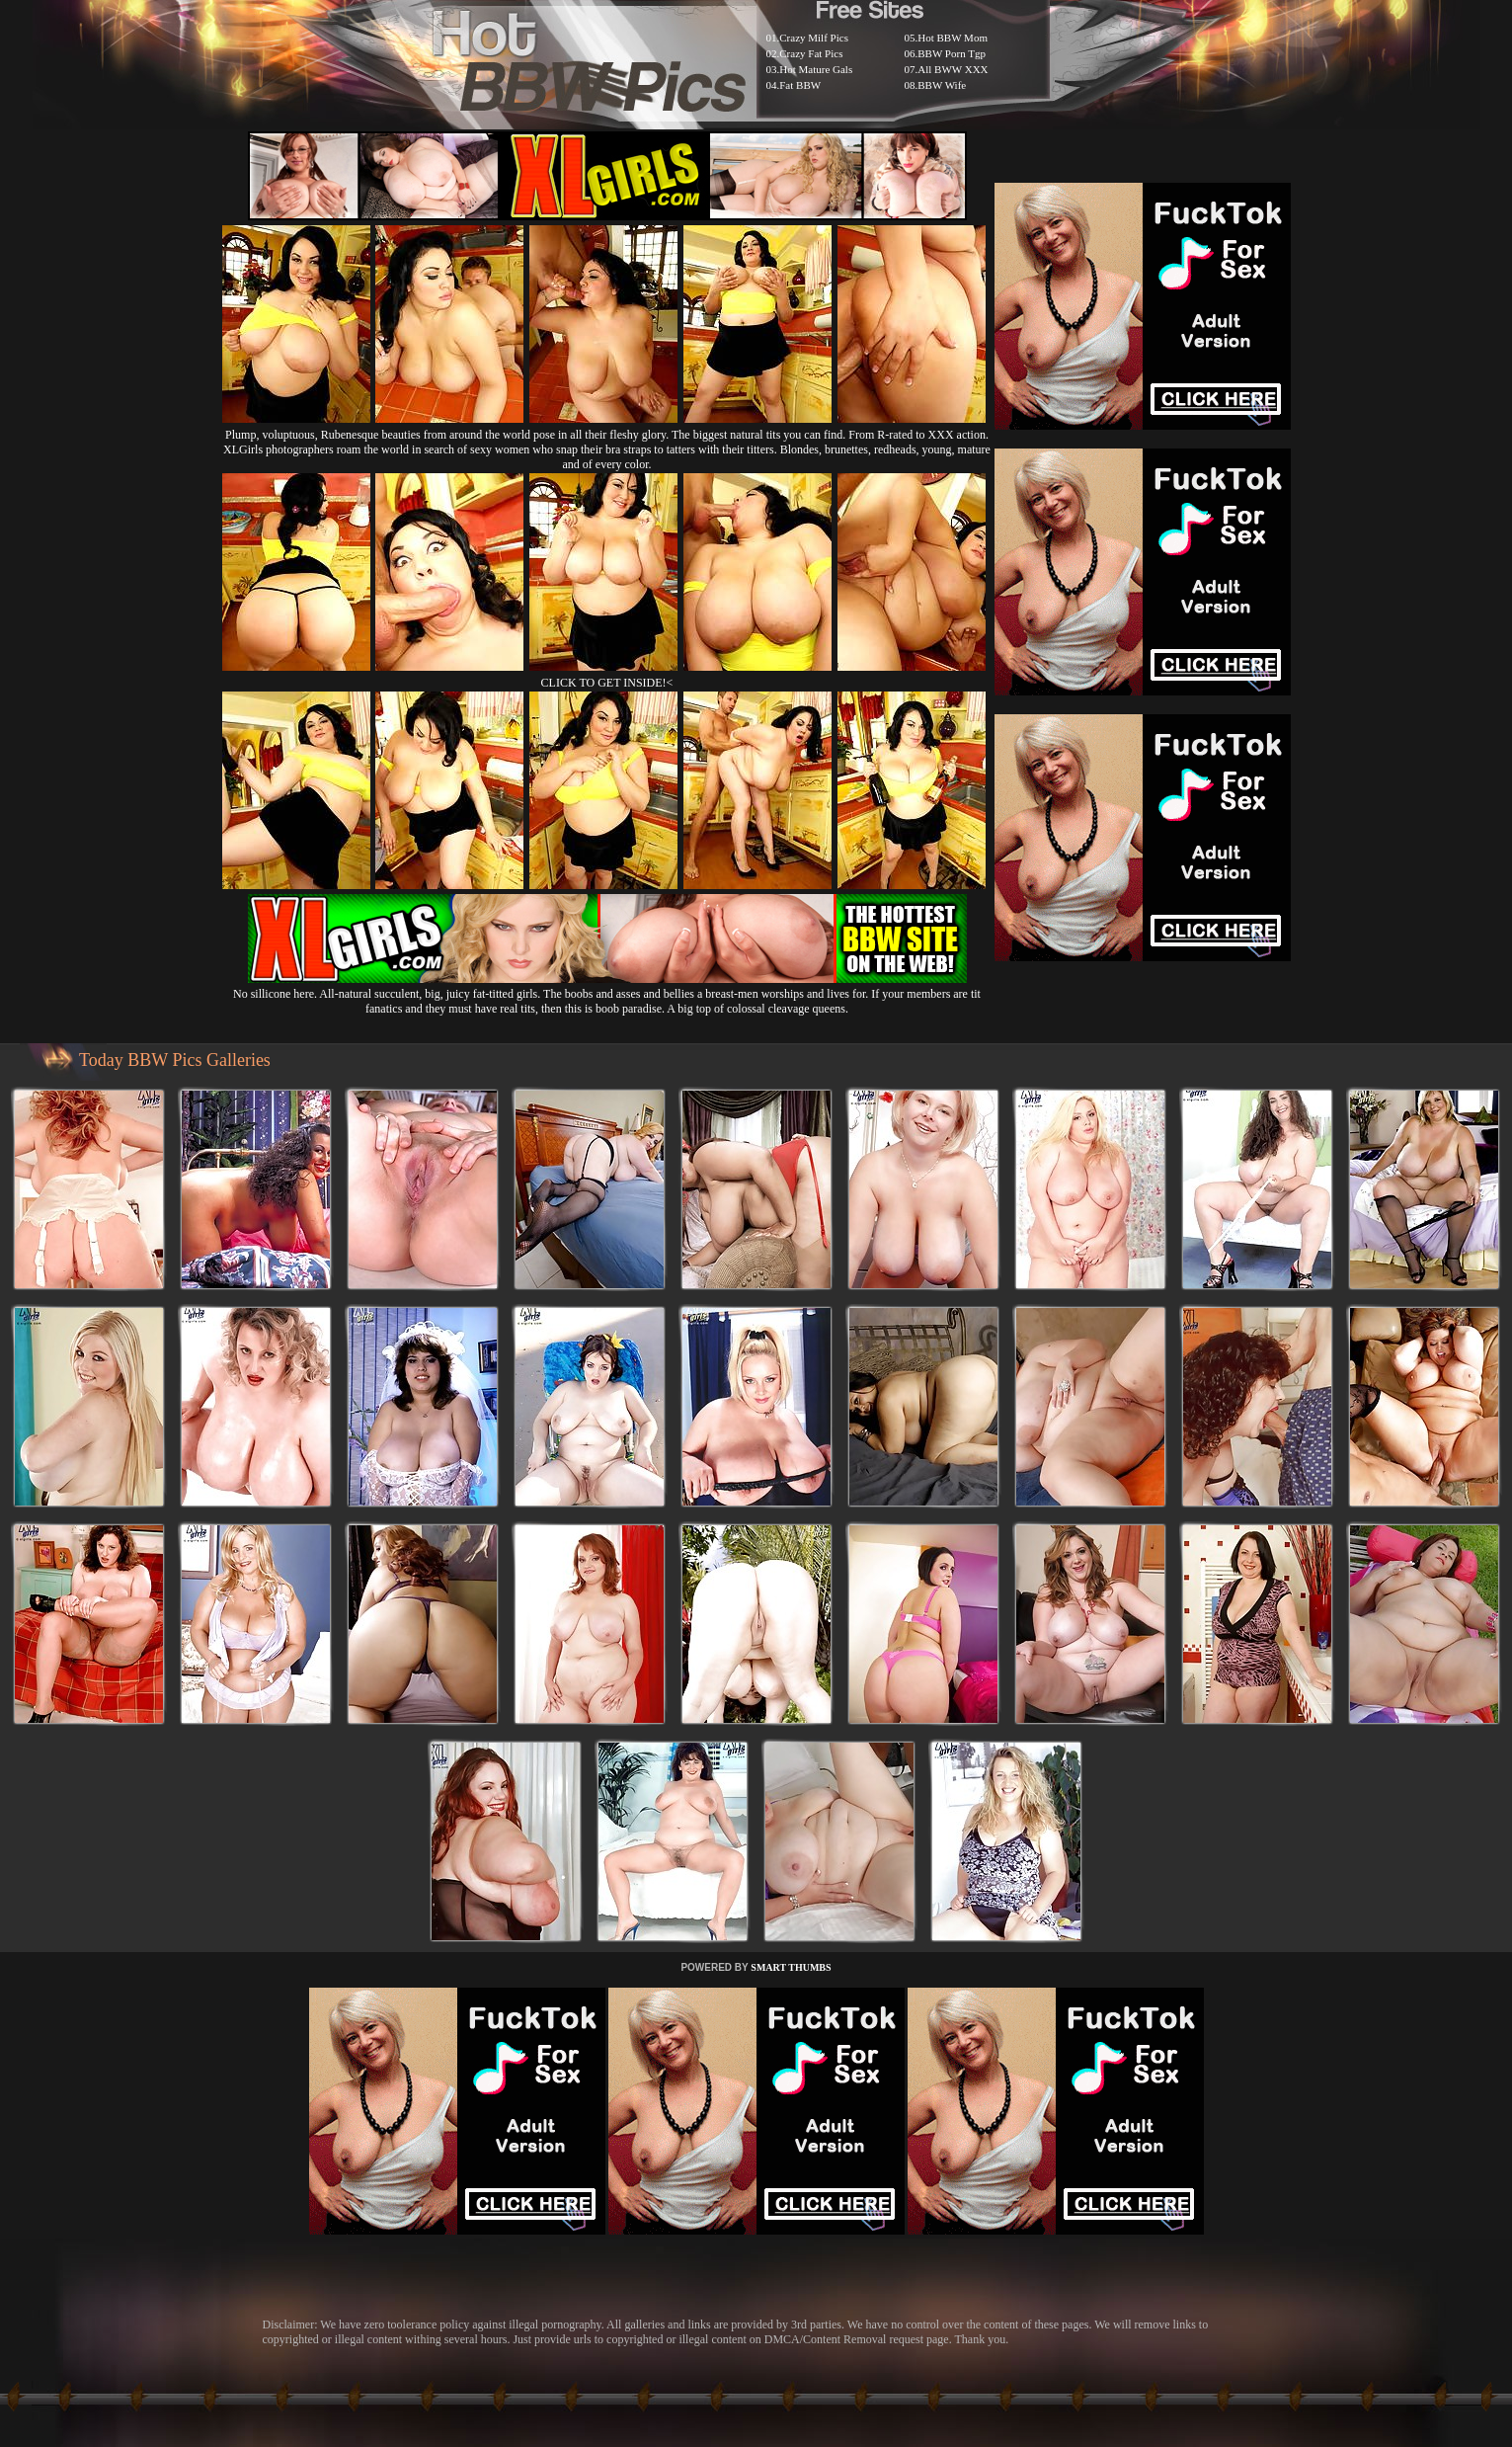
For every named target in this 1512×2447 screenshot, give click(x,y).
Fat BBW (800, 85)
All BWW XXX (952, 69)
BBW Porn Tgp (951, 53)
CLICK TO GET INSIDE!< (607, 683)
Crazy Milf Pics (813, 37)
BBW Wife (941, 85)
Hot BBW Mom (952, 37)
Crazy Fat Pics (810, 53)
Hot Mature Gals (815, 69)
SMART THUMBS (791, 1967)
